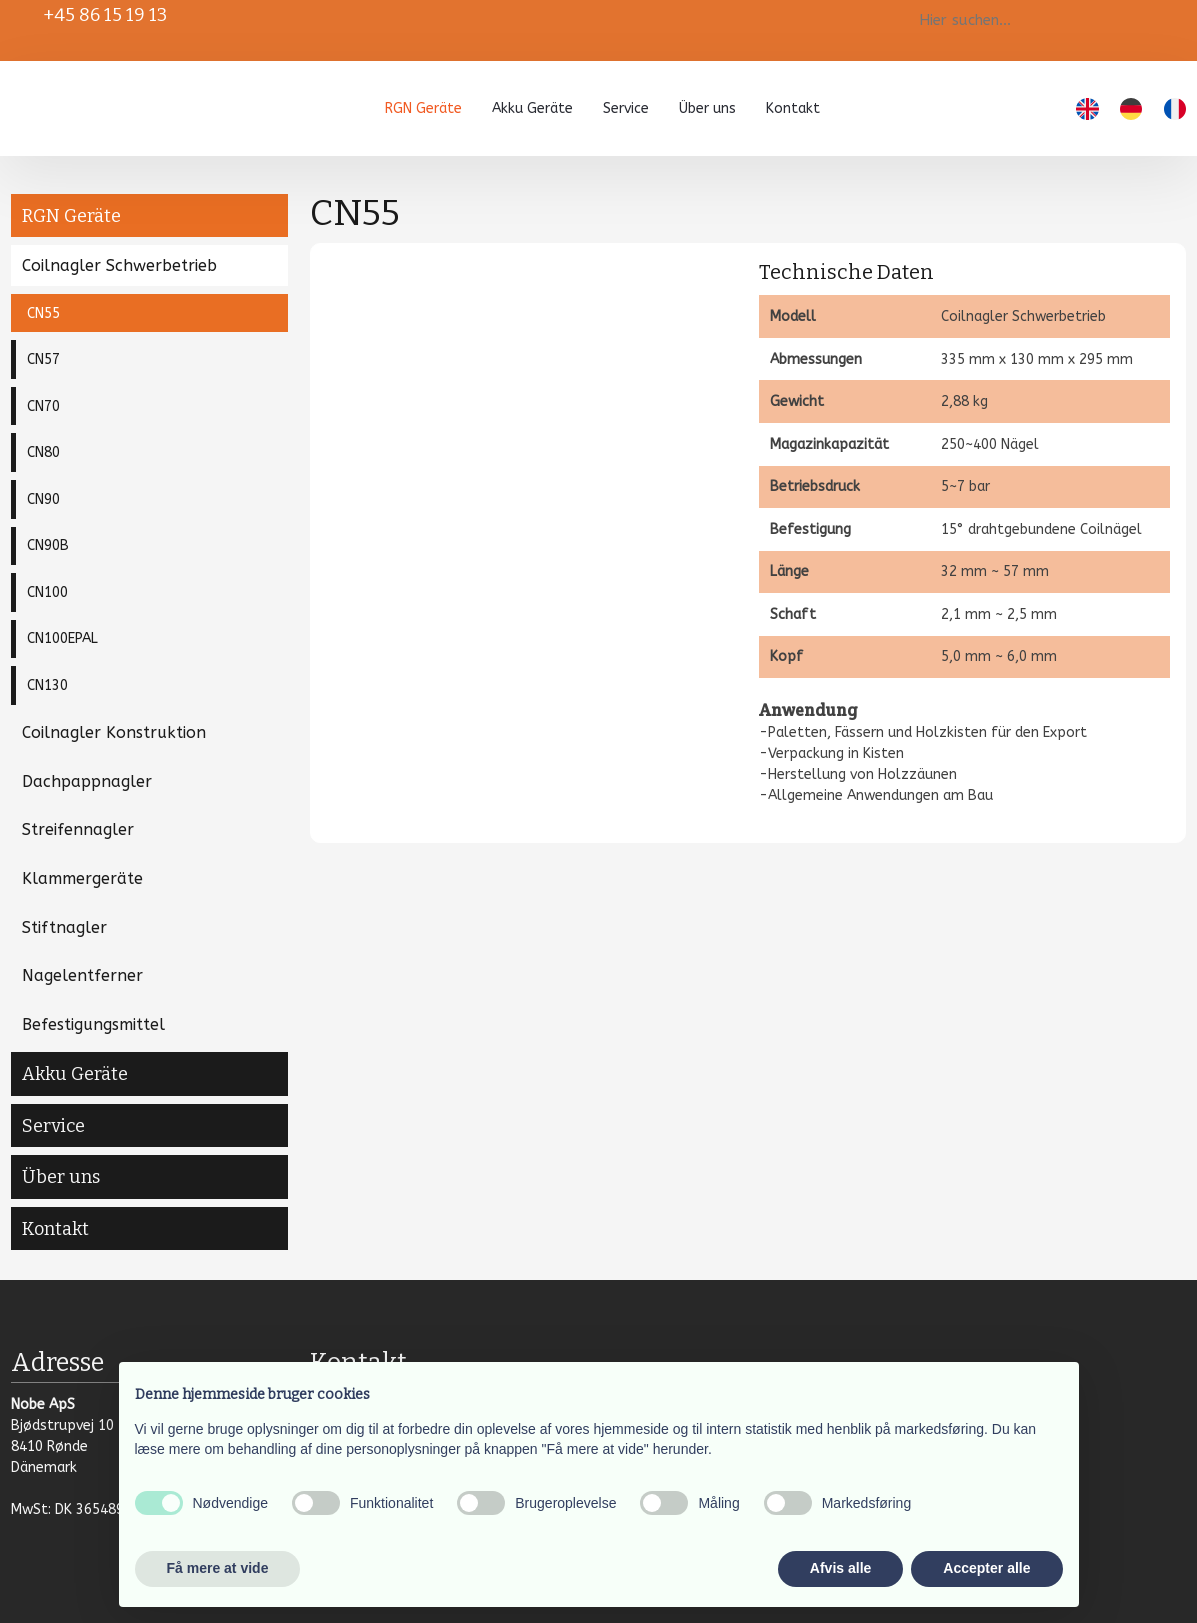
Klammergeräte (82, 878)
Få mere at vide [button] (218, 1568)
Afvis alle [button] (840, 1568)
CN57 (43, 359)
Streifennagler (78, 829)
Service (626, 108)
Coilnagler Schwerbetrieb (119, 265)
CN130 (47, 685)
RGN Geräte (423, 108)
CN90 (43, 499)
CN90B (48, 545)
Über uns (707, 108)
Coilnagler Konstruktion (114, 732)
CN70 (43, 406)
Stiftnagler (64, 927)
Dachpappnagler (87, 781)
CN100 (47, 592)
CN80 (43, 452)
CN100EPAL (62, 638)
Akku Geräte (532, 108)
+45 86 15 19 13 (105, 15)
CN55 (43, 313)
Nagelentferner (82, 975)
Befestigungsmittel (93, 1024)
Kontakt (793, 108)
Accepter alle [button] (986, 1568)
